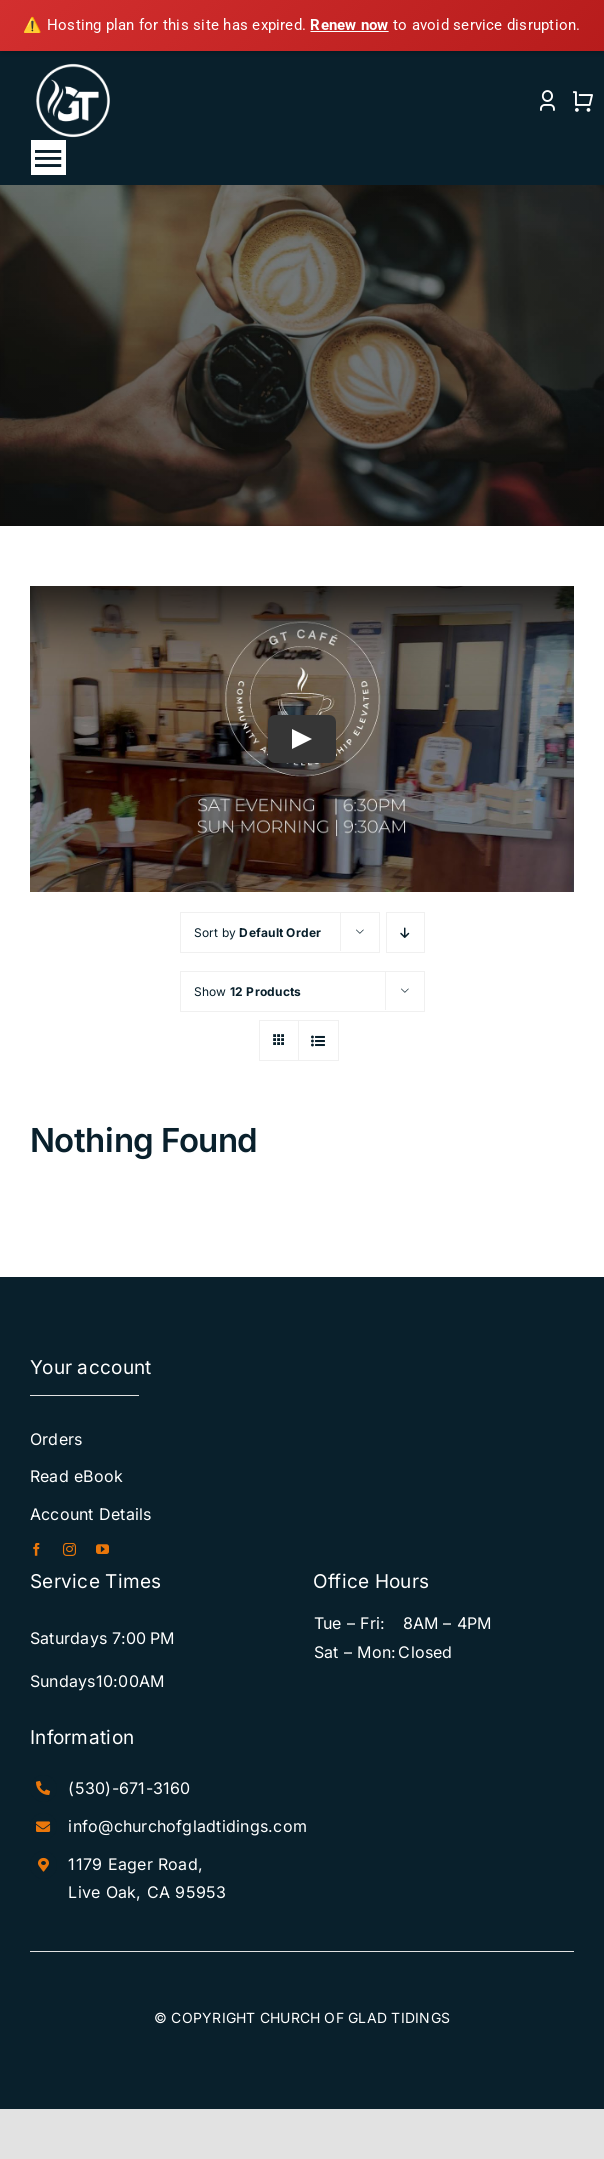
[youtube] (102, 1549)
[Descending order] (405, 932)
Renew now (349, 25)
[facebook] (36, 1549)
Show (248, 991)
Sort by (258, 932)
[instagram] (69, 1549)
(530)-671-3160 (129, 1788)
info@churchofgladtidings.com (187, 1826)
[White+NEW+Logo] (74, 69)
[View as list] (318, 1040)
